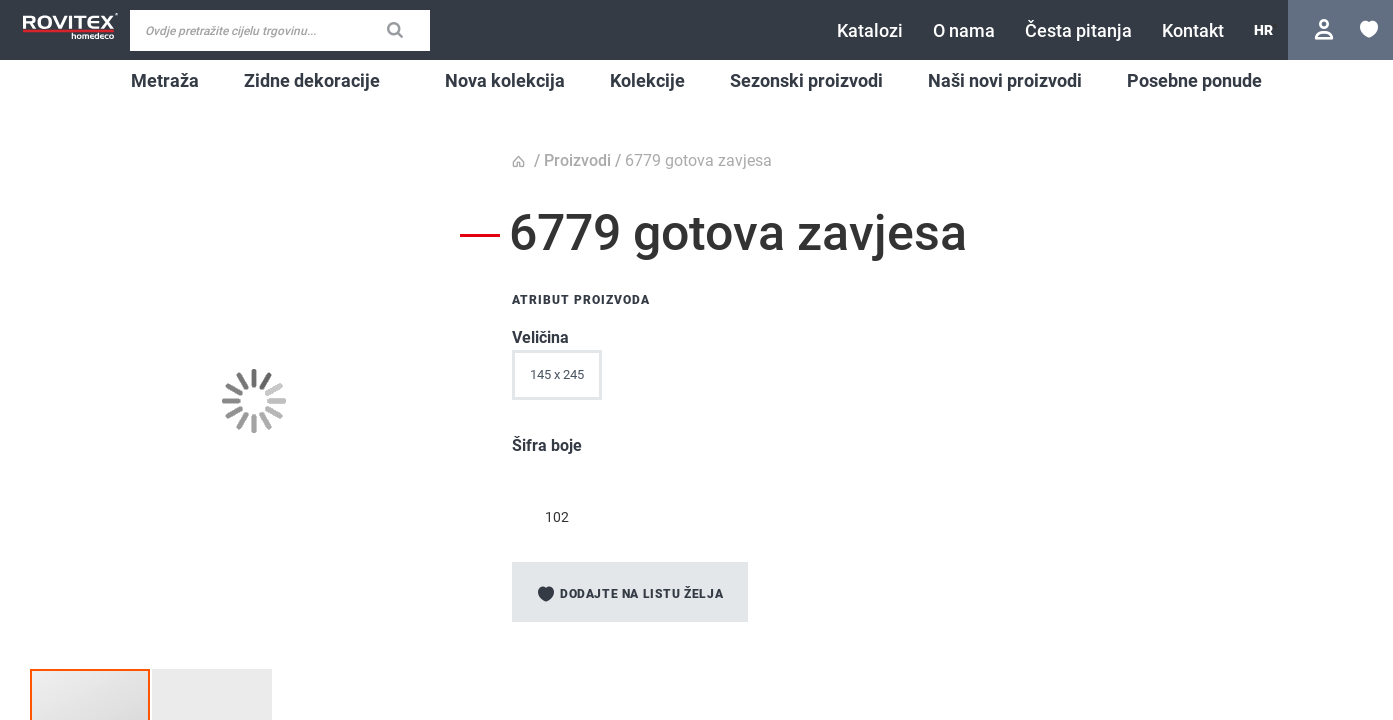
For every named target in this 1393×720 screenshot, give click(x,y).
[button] (1263, 30)
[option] (557, 482)
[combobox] (280, 30)
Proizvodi (577, 160)
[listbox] (852, 380)
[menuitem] (165, 81)
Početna (521, 162)
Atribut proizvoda (581, 300)
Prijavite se (1326, 29)
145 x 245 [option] (557, 374)
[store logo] (70, 26)
